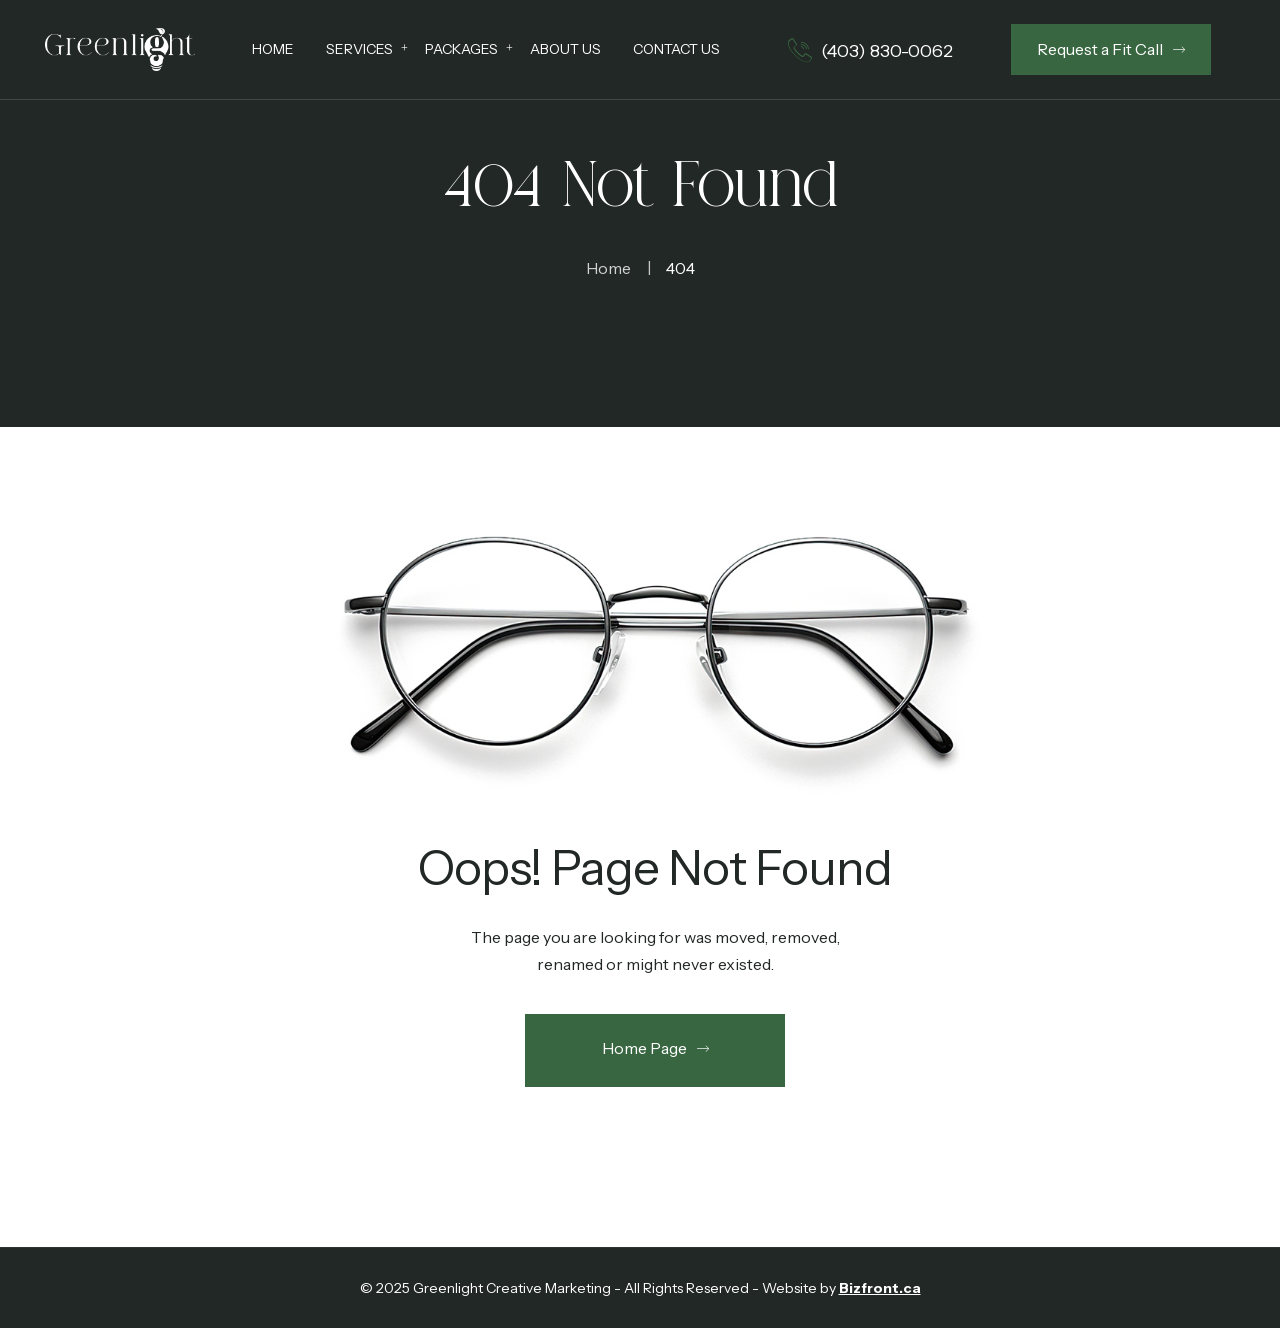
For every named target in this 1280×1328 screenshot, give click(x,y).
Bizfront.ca (880, 1288)
